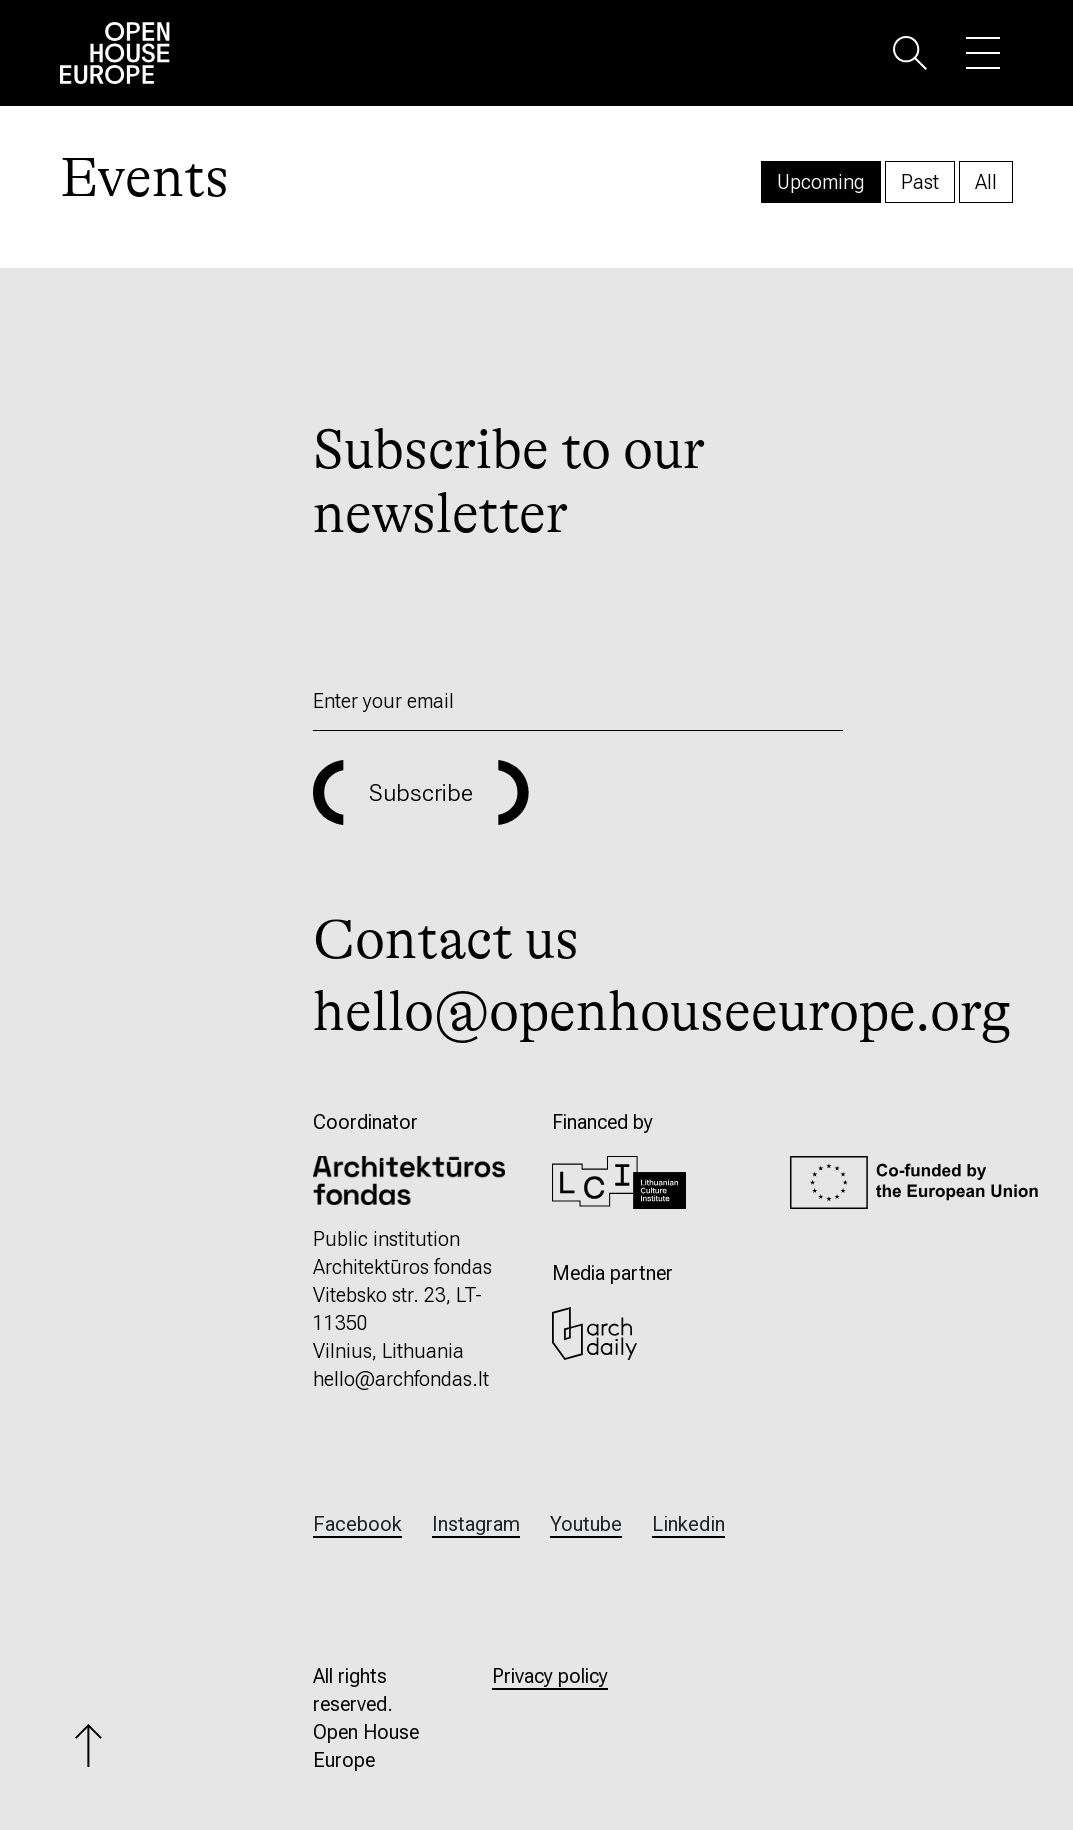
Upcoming (821, 182)
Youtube (586, 1524)
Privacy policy (550, 1676)
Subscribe (421, 793)
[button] (910, 51)
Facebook (357, 1524)
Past (920, 182)
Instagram (476, 1524)
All (986, 182)
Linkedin (688, 1524)
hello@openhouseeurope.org (662, 1012)
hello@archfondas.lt (401, 1379)
